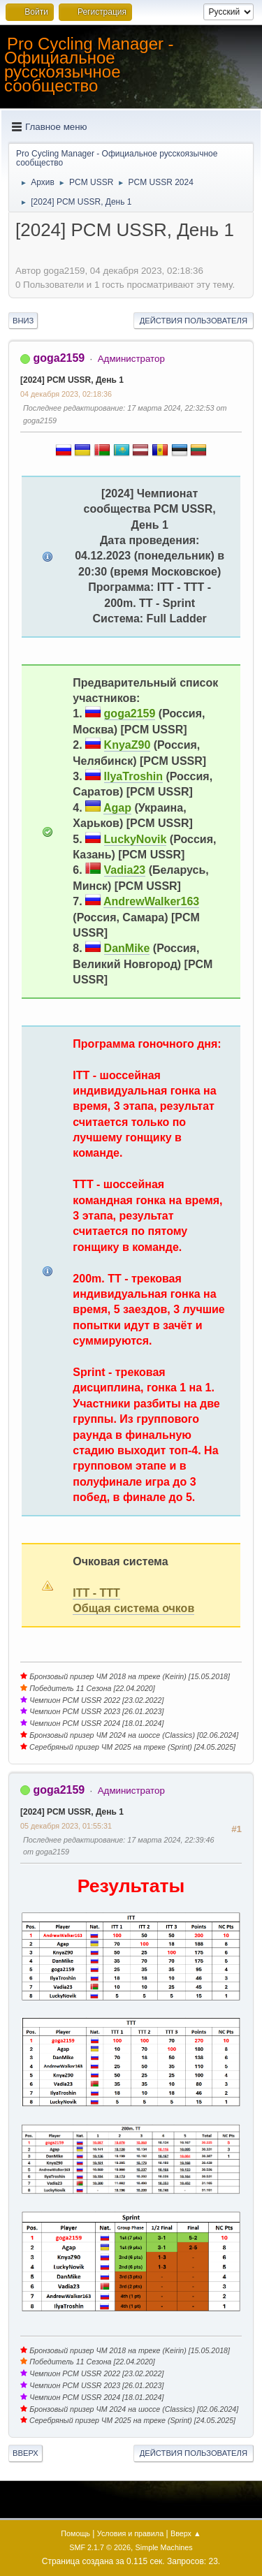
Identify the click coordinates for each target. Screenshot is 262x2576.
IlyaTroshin (133, 776)
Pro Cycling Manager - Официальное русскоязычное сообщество (89, 64)
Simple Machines (164, 2547)
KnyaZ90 (127, 745)
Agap (117, 808)
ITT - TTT (96, 1593)
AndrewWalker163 (151, 901)
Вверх (25, 2453)
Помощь (75, 2533)
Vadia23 (125, 870)
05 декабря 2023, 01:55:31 (66, 1826)
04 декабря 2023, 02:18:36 (66, 394)
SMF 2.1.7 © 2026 (100, 2547)
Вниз (23, 320)
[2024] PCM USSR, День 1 (72, 380)
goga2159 (59, 358)
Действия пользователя (193, 320)
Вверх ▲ (185, 2533)
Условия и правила (130, 2533)
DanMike (127, 948)
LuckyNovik (135, 839)
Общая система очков (133, 1608)
